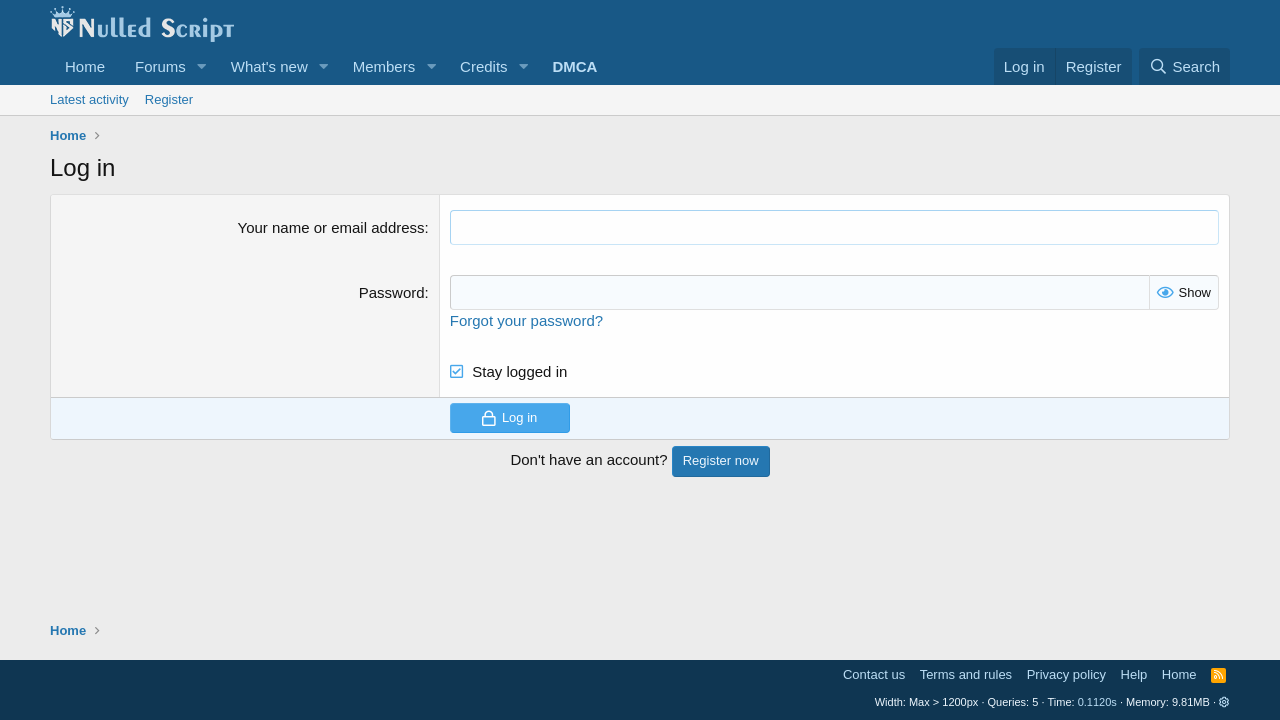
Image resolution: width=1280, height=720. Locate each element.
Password (392, 292)
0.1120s (1097, 702)
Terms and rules (966, 674)
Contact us (874, 674)
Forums (160, 66)
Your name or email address (331, 227)
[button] (202, 66)
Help (1134, 674)
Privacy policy (1066, 674)
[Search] (1184, 66)
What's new (269, 66)
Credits (484, 66)
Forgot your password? (526, 320)
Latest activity (89, 99)
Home (85, 66)
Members (384, 66)
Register (169, 99)
